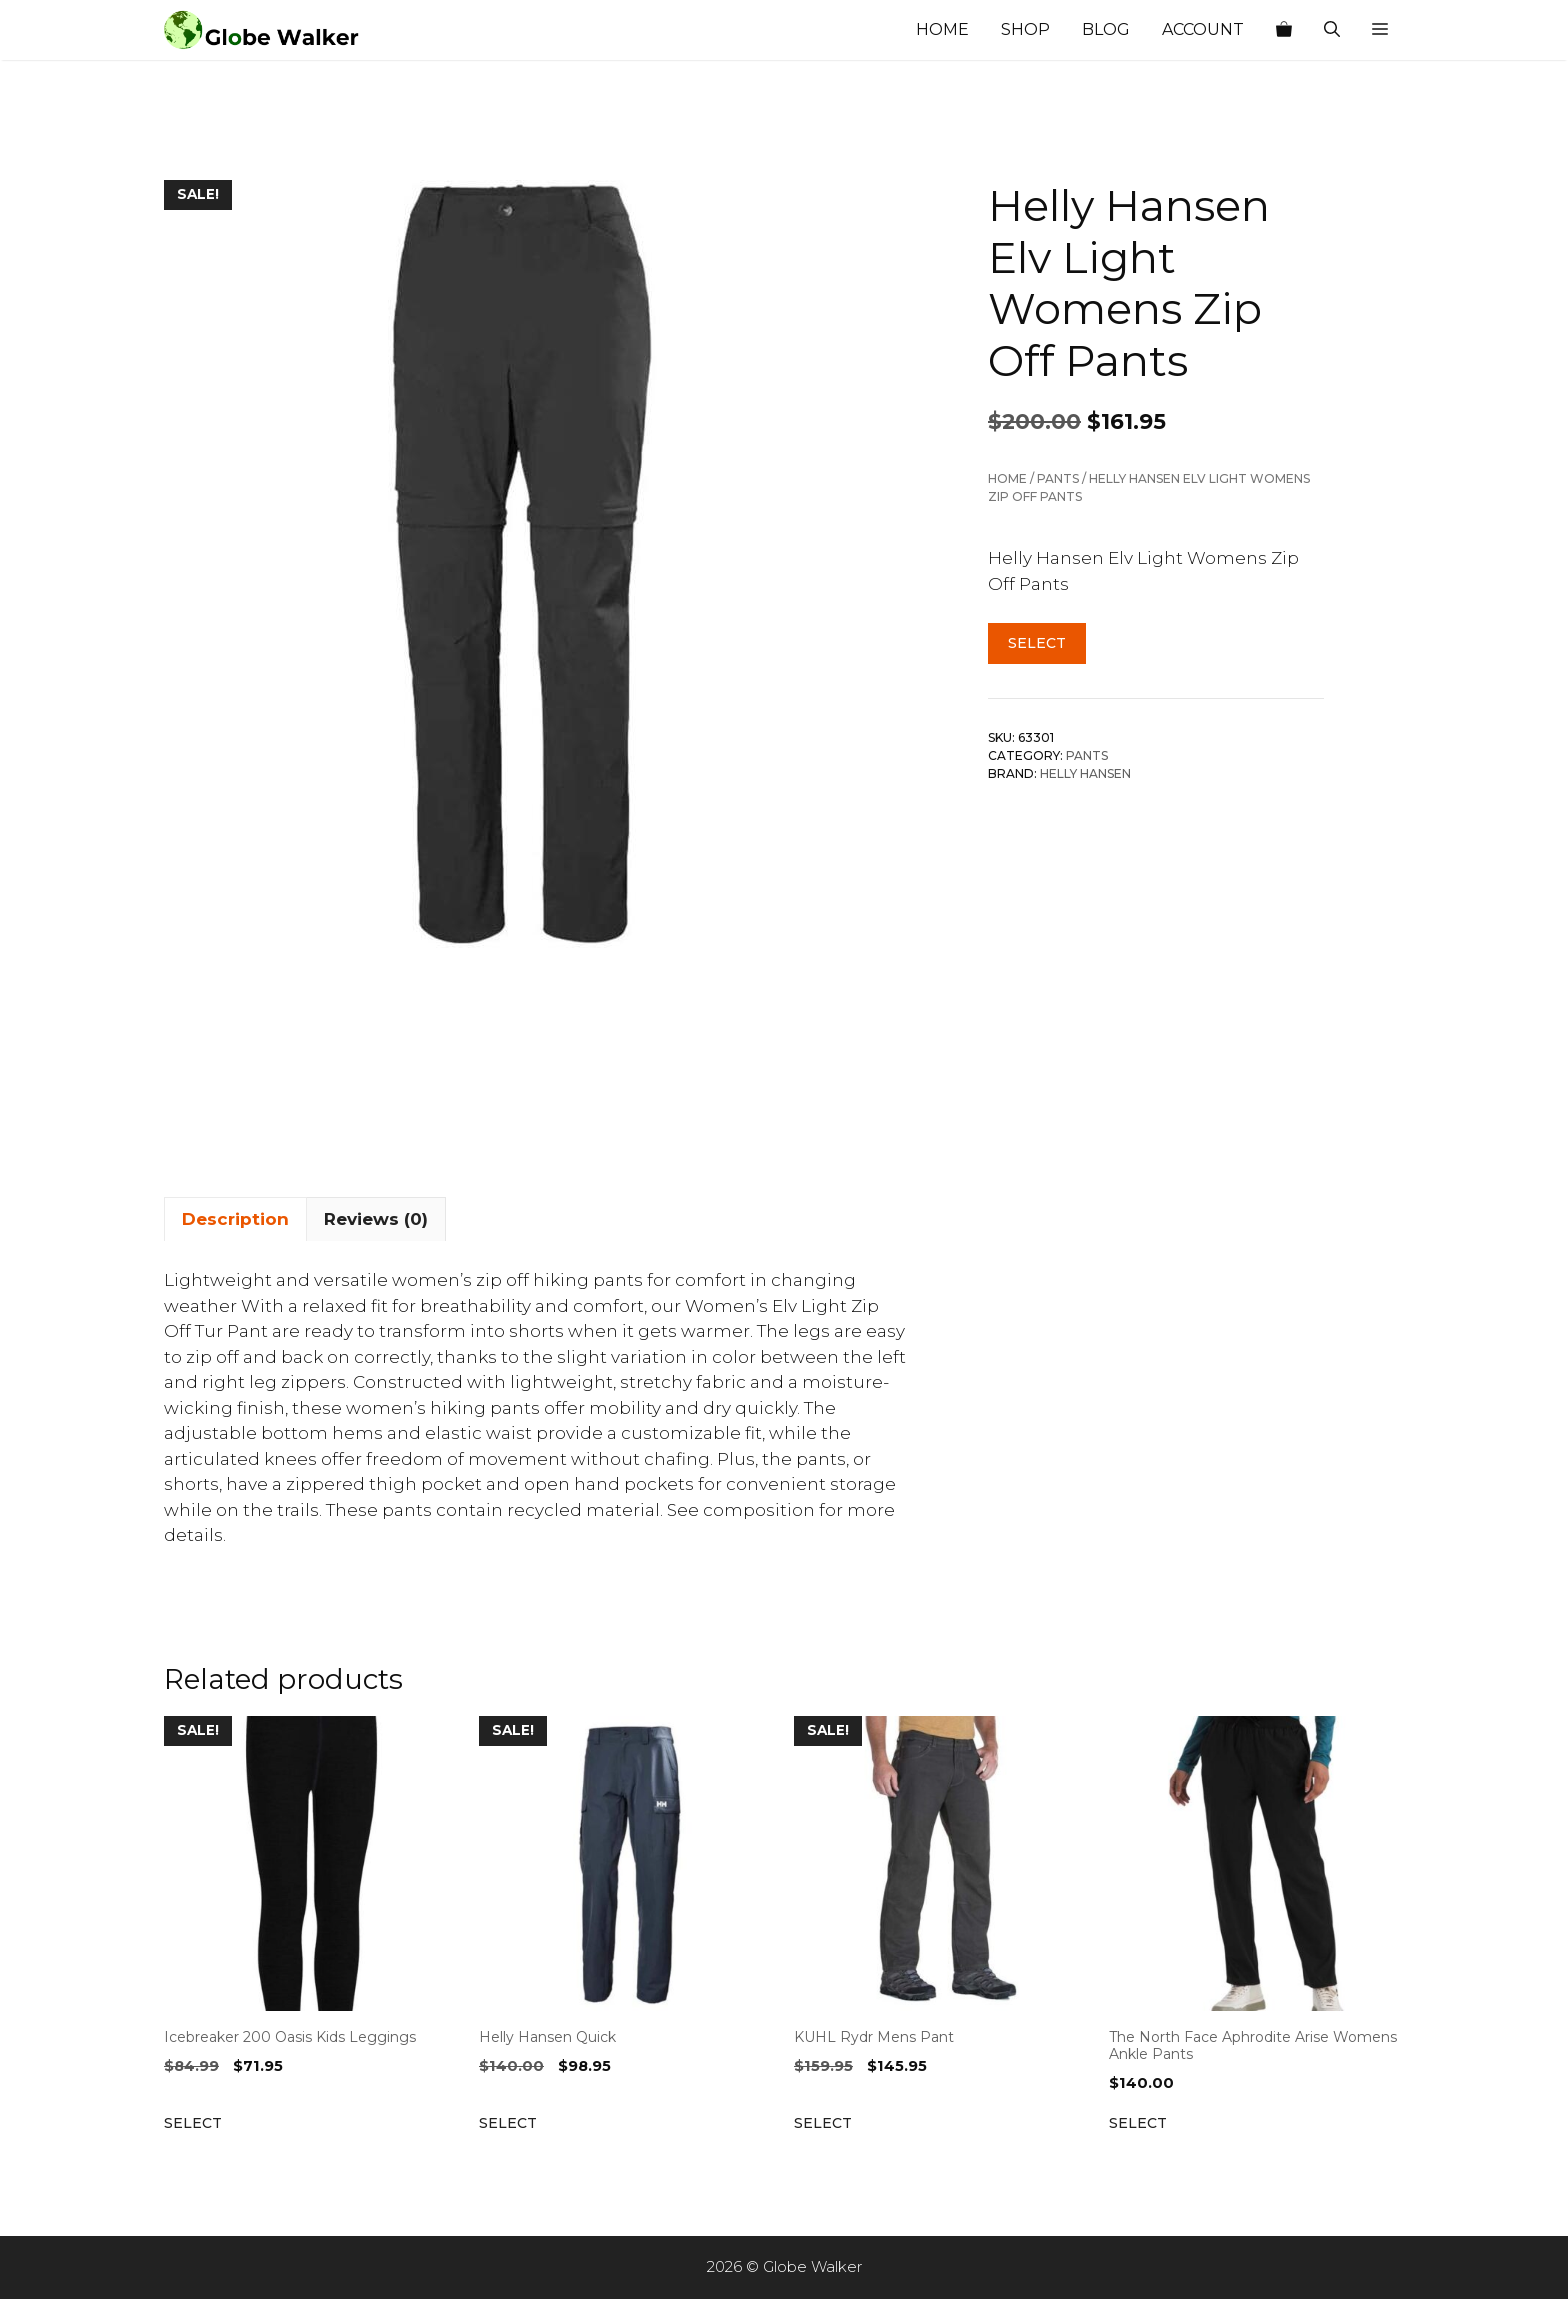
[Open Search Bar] (1332, 30)
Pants (1058, 478)
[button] (1380, 30)
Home (942, 29)
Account (1203, 29)
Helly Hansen (1085, 773)
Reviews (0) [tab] (376, 1219)
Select (1037, 643)
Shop (1025, 29)
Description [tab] (235, 1219)
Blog (1106, 29)
